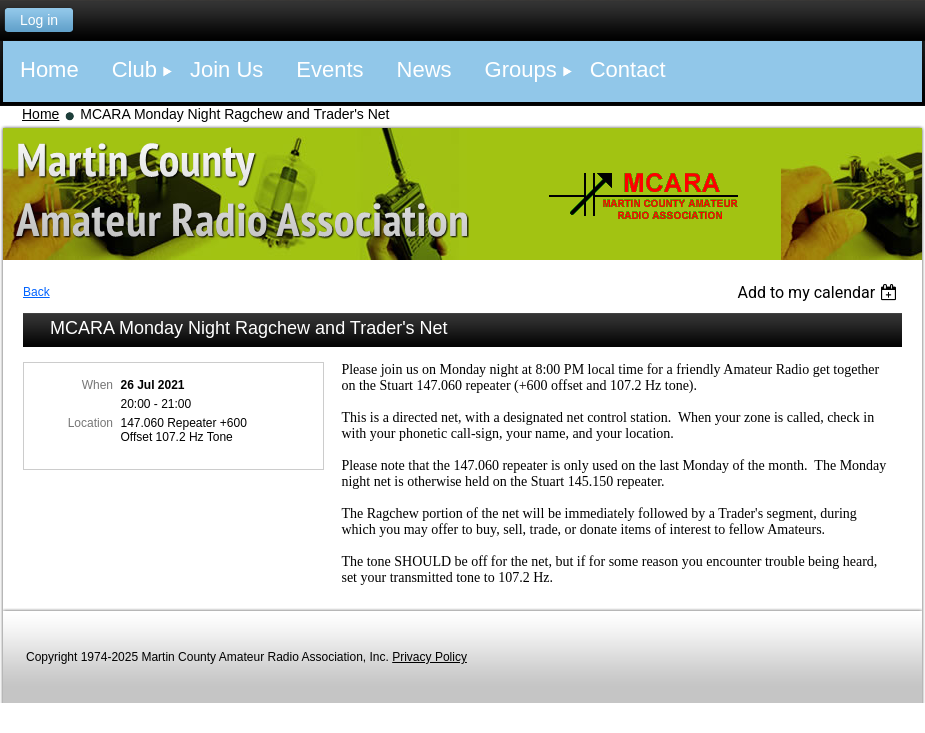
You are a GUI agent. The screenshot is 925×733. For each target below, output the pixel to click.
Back (36, 292)
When (97, 385)
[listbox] (819, 292)
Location (90, 423)
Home (40, 114)
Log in (39, 20)
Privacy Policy (429, 657)
